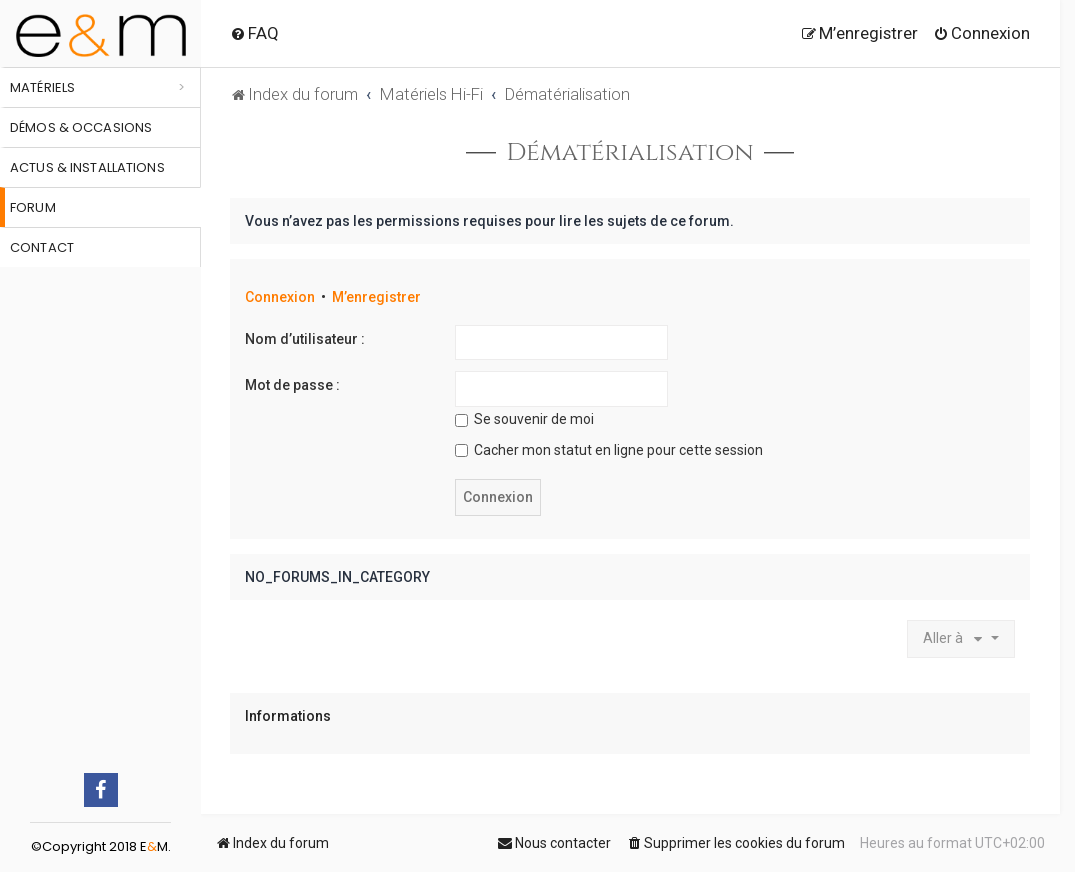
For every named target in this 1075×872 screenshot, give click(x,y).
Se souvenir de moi (524, 419)
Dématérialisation (629, 153)
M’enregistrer (376, 297)
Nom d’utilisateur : (305, 339)
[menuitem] (254, 33)
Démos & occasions (81, 127)
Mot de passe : (292, 385)
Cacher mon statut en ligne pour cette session (609, 450)
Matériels (42, 87)
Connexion (280, 297)
